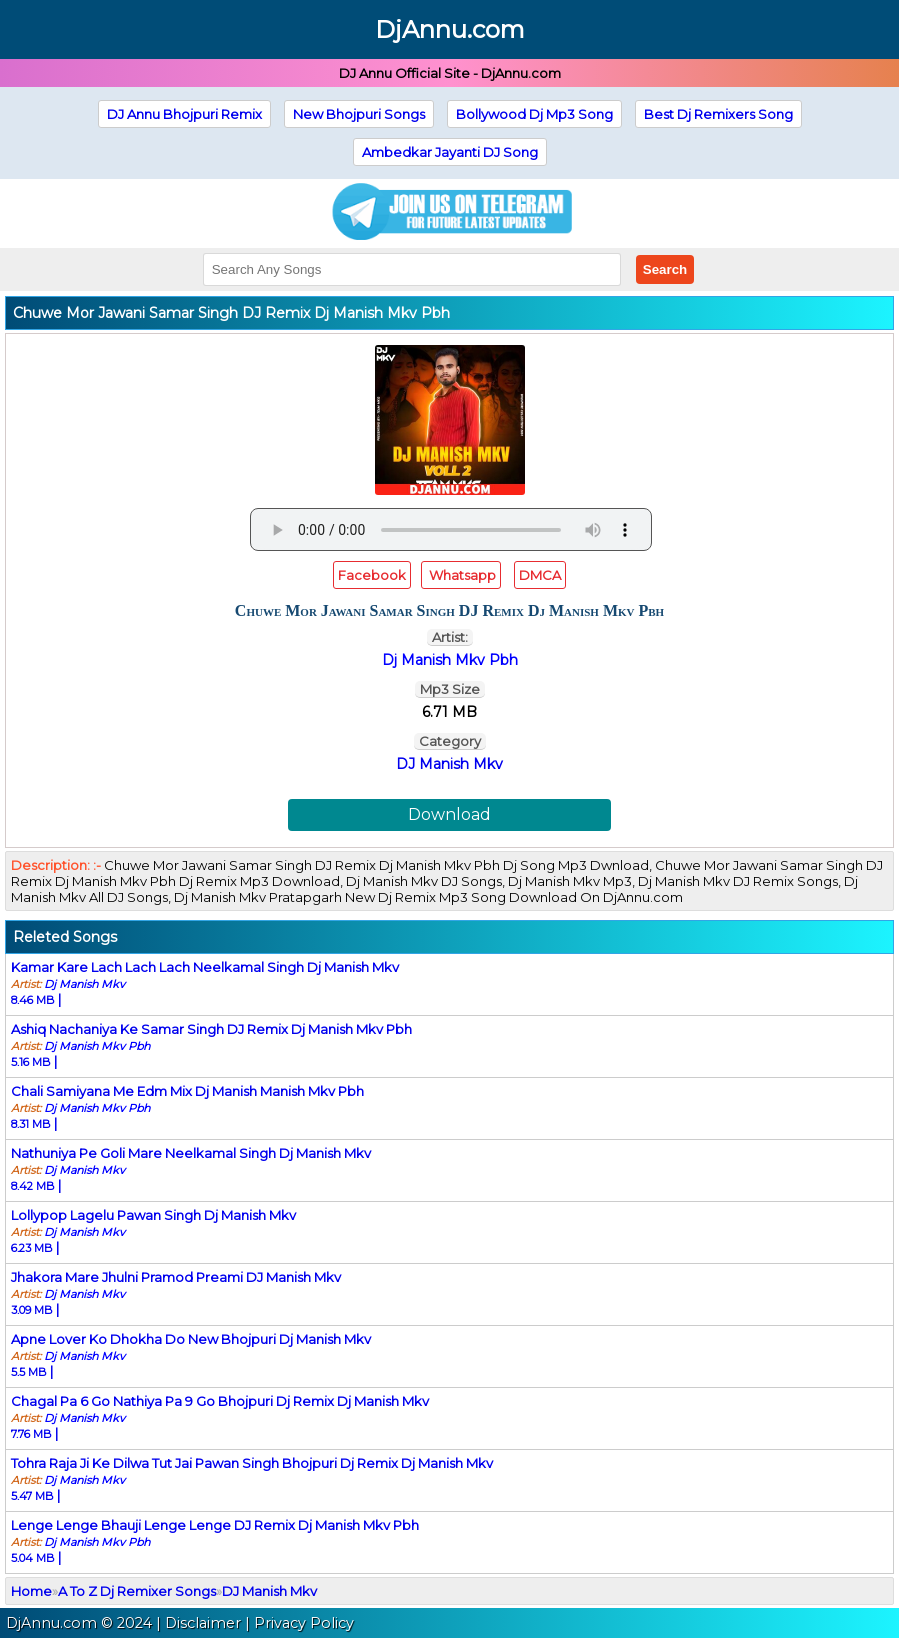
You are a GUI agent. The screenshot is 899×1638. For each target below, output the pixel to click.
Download (449, 814)
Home (31, 1591)
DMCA (540, 575)
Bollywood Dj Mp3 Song (534, 114)
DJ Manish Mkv (449, 764)
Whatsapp (461, 575)
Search (665, 269)
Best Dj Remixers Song (718, 114)
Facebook (372, 575)
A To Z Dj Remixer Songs (137, 1591)
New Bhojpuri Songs (359, 114)
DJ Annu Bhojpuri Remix (184, 114)
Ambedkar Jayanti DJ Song (450, 152)
